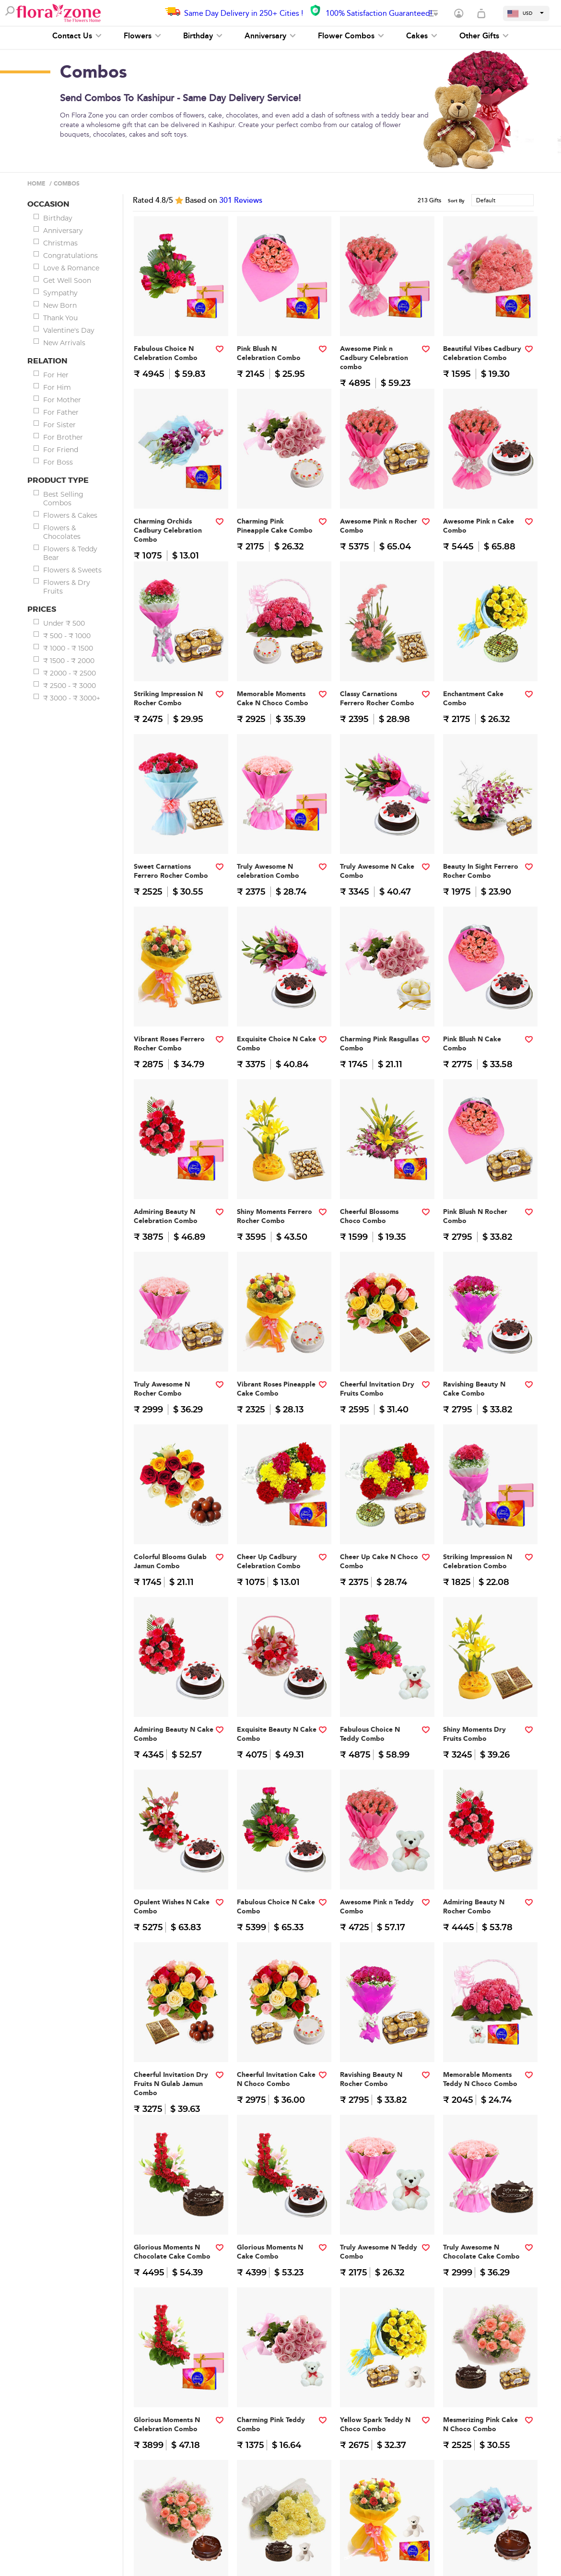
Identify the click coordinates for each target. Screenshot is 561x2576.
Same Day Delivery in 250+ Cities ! (243, 13)
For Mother (62, 400)
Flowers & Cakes (70, 515)
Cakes (421, 36)
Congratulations (70, 255)
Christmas (60, 243)
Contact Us (77, 36)
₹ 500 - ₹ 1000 (67, 635)
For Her (56, 375)
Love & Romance (71, 268)
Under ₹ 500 (64, 623)
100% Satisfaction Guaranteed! (379, 13)
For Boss (58, 462)
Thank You (60, 318)
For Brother (63, 437)
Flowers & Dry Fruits (66, 586)
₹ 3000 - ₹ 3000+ (71, 698)
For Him (57, 387)
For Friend (60, 449)
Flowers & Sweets (72, 570)
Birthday (202, 36)
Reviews (240, 200)
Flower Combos (351, 36)
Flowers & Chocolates (62, 532)
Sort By (456, 201)
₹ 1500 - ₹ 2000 (68, 660)
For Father (61, 412)
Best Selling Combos (63, 498)
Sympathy (60, 293)
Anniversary (270, 36)
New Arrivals (64, 342)
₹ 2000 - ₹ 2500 (69, 673)
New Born (60, 305)
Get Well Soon (67, 280)
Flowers (142, 36)
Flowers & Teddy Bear (70, 553)
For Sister (59, 424)
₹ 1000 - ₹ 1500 (68, 648)
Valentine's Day (68, 330)
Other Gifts (484, 36)
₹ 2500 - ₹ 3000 (69, 685)
